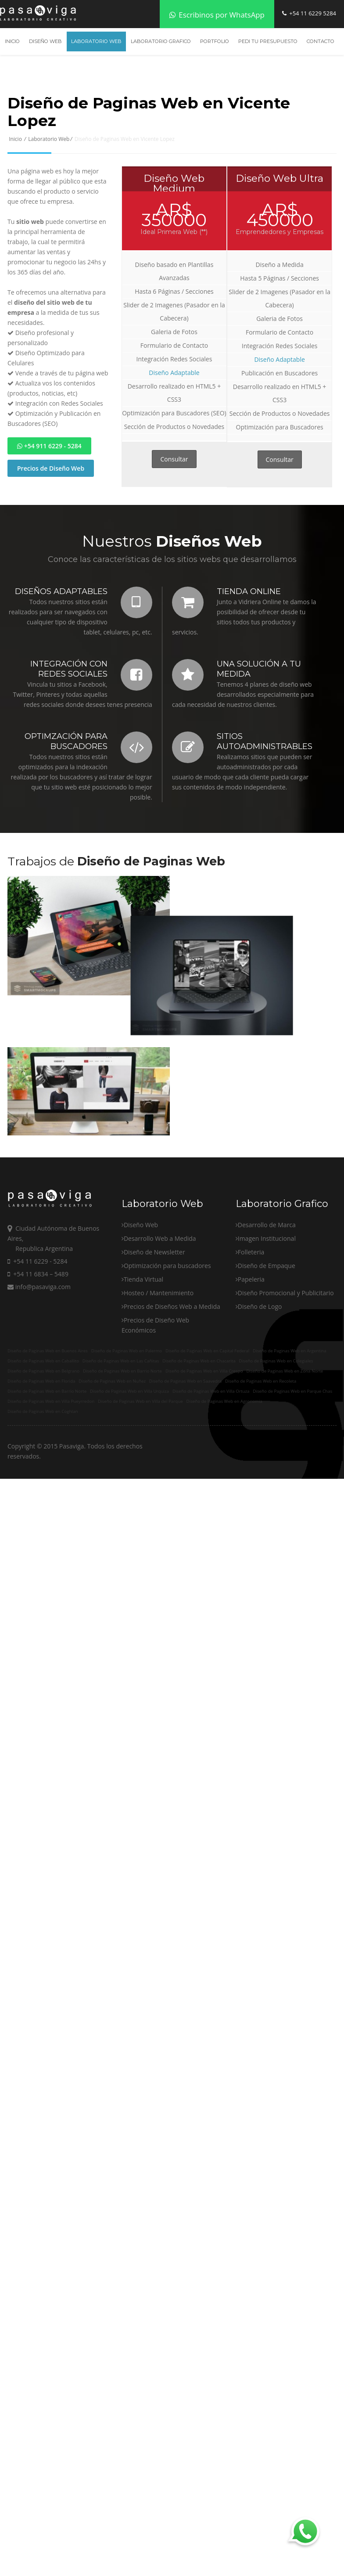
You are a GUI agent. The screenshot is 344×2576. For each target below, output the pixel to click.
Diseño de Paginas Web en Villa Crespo (204, 1489)
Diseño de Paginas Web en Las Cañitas (120, 1479)
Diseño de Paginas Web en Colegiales (276, 1479)
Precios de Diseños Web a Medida (172, 1427)
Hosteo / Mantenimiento (159, 1413)
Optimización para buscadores (167, 1386)
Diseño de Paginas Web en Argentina (289, 1469)
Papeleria (251, 1400)
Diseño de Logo (260, 1427)
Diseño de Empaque (266, 1386)
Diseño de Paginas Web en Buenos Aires (47, 1469)
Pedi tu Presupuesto (267, 41)
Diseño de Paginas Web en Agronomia (224, 1519)
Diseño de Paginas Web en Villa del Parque (140, 1519)
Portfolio (214, 41)
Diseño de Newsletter (154, 1373)
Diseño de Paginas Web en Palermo (126, 1469)
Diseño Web (45, 41)
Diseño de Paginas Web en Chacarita (198, 1479)
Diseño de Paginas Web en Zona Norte (284, 1489)
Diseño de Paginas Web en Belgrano (43, 1489)
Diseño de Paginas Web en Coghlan (42, 1529)
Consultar (174, 459)
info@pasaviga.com (39, 1407)
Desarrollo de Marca (267, 1345)
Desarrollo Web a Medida (160, 1359)
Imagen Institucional (267, 1359)
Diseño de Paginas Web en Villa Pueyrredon (50, 1519)
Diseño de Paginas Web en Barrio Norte (122, 1489)
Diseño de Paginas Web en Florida (41, 1499)
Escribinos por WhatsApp (217, 15)
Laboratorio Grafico (161, 41)
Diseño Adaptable (174, 372)
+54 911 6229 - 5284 (49, 446)
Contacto (320, 41)
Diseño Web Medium (173, 183)
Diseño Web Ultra (279, 178)
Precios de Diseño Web (50, 468)
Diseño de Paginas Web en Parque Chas (292, 1509)
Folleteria (251, 1373)
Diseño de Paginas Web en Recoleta (260, 1499)
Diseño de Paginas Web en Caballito (43, 1479)
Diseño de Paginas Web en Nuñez (112, 1499)
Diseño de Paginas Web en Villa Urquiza (129, 1509)
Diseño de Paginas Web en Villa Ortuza (211, 1509)
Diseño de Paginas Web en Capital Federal (207, 1469)
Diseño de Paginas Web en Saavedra (185, 1499)
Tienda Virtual (143, 1400)
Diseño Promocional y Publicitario (286, 1413)
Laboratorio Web (96, 41)
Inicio (12, 41)
